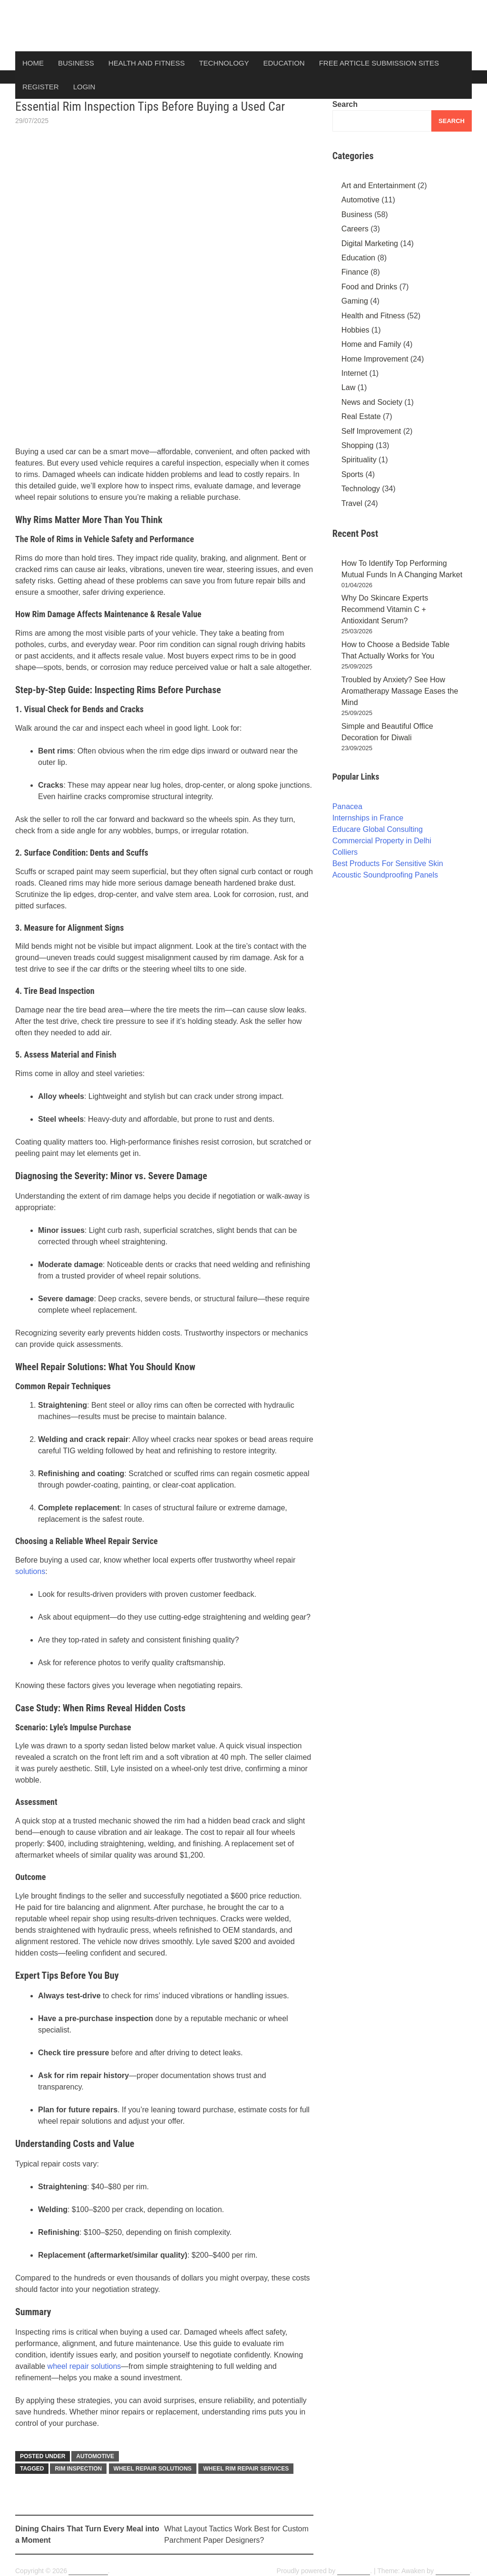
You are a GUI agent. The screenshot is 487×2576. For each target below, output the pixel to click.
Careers (355, 229)
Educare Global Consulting (377, 829)
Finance (355, 272)
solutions (30, 1571)
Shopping (357, 445)
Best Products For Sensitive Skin (387, 863)
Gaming (354, 301)
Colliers (345, 852)
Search (345, 104)
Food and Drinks (369, 287)
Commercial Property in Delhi (381, 841)
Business (76, 63)
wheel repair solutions (84, 2366)
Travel (351, 503)
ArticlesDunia (87, 2571)
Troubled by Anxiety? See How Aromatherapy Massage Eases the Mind (399, 691)
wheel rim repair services (246, 2468)
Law (348, 387)
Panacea (347, 806)
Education (283, 63)
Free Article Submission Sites (379, 63)
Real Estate (361, 416)
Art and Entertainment (378, 185)
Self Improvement (371, 431)
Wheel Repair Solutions (153, 2468)
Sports (352, 474)
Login (84, 87)
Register (40, 87)
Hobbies (355, 330)
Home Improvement (375, 359)
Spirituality (359, 460)
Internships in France (367, 818)
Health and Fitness (146, 63)
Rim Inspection (78, 2468)
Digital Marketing (369, 243)
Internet (354, 373)
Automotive (95, 2456)
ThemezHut (453, 2571)
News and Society (371, 402)
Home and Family (371, 344)
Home (33, 63)
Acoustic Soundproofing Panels (385, 875)
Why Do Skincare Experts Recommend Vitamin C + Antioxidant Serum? (384, 609)
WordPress (353, 2571)
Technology (224, 63)
